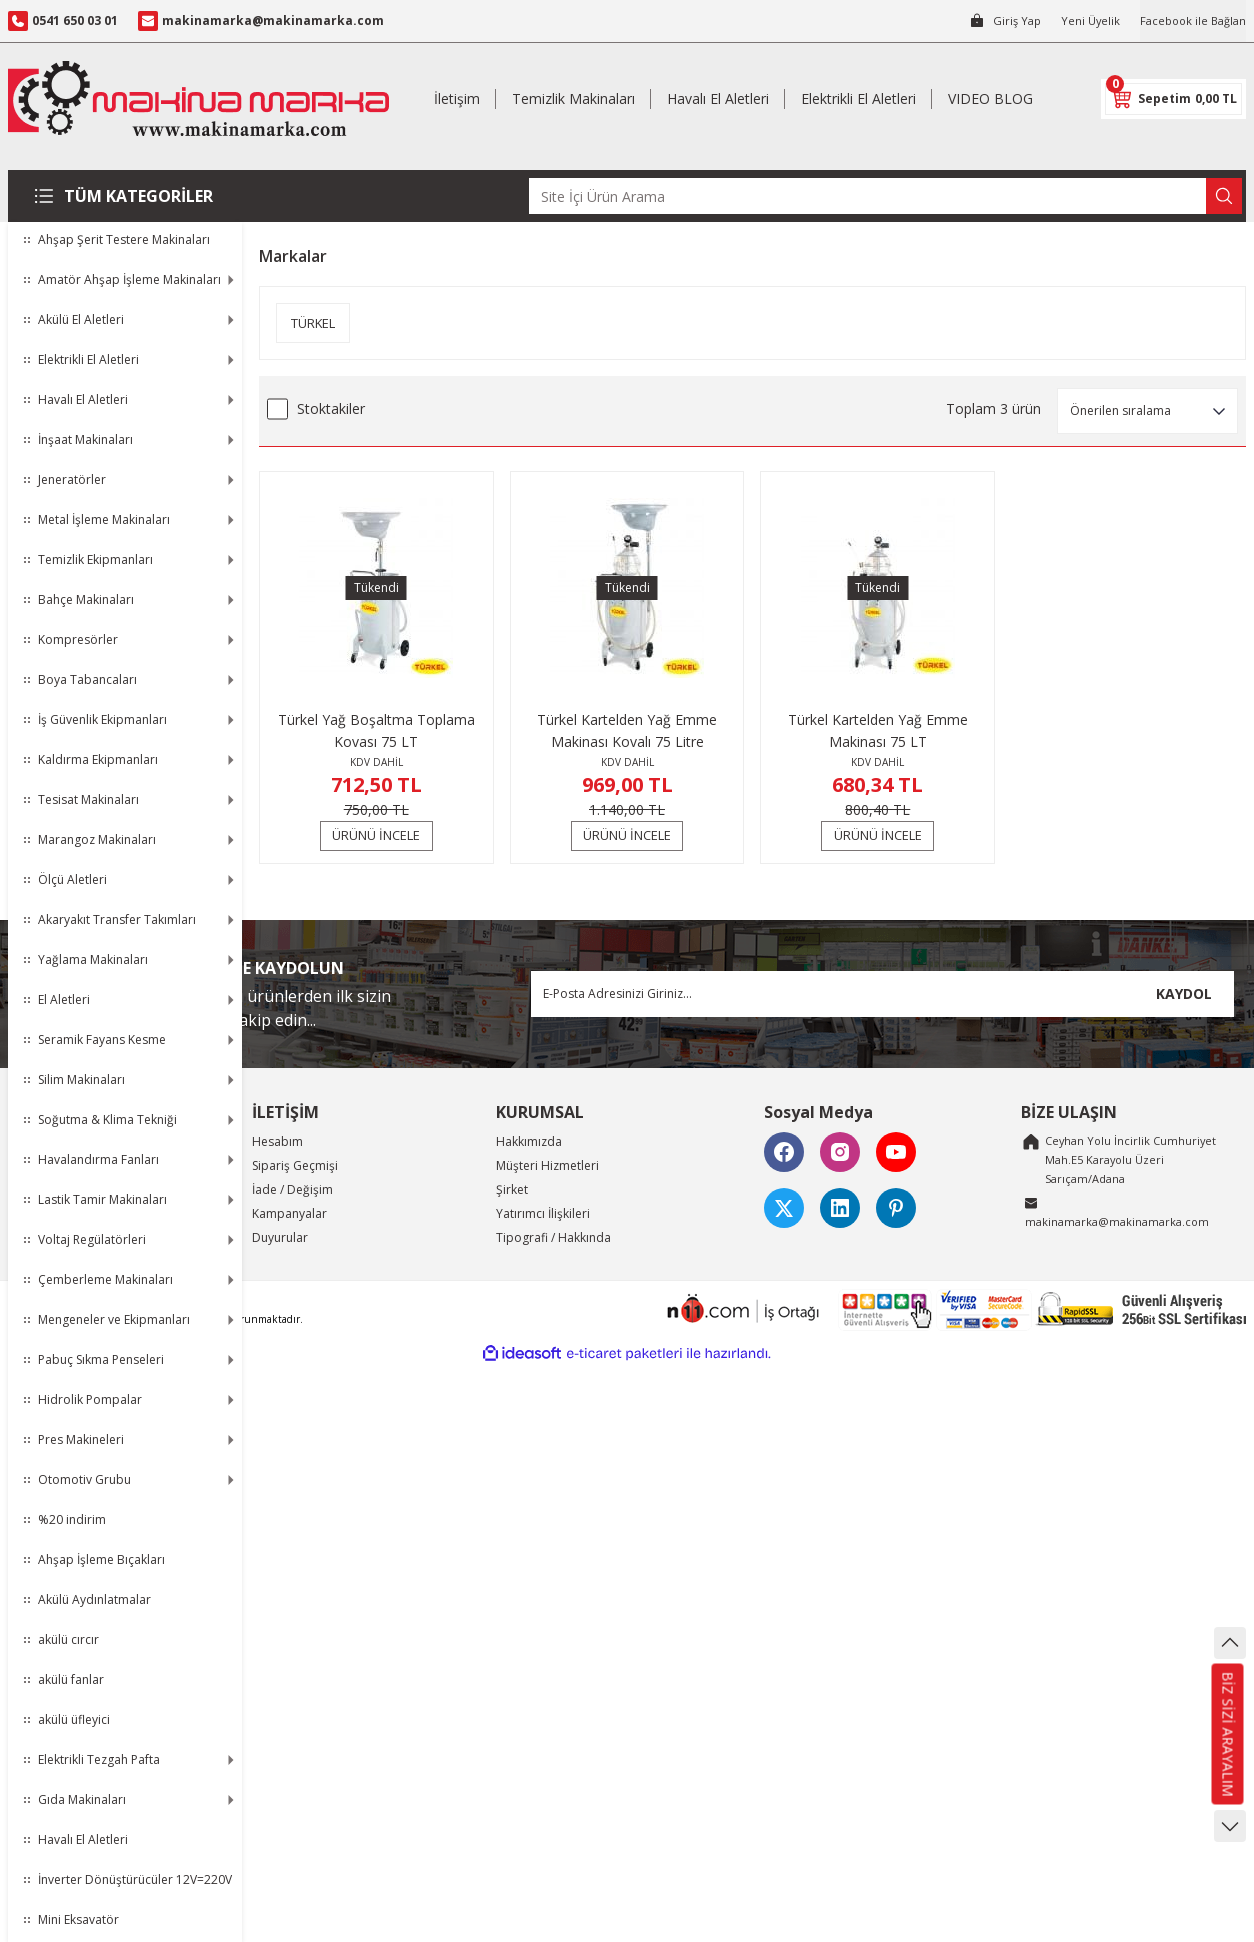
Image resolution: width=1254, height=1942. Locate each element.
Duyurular (280, 1237)
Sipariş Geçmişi (295, 1165)
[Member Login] (993, 21)
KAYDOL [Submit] (1184, 993)
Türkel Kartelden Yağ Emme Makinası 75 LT (878, 730)
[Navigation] (125, 196)
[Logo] (198, 98)
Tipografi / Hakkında (553, 1237)
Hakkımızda (529, 1141)
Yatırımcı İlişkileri (543, 1213)
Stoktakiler (331, 408)
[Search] (885, 196)
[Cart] (1173, 99)
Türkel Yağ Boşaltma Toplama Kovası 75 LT (376, 730)
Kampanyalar (289, 1213)
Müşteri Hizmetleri (547, 1165)
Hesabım (277, 1141)
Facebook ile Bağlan (1189, 20)
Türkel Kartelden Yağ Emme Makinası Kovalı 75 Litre (627, 730)
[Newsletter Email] (883, 994)
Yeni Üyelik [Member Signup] (1081, 20)
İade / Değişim (292, 1189)
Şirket (512, 1189)
